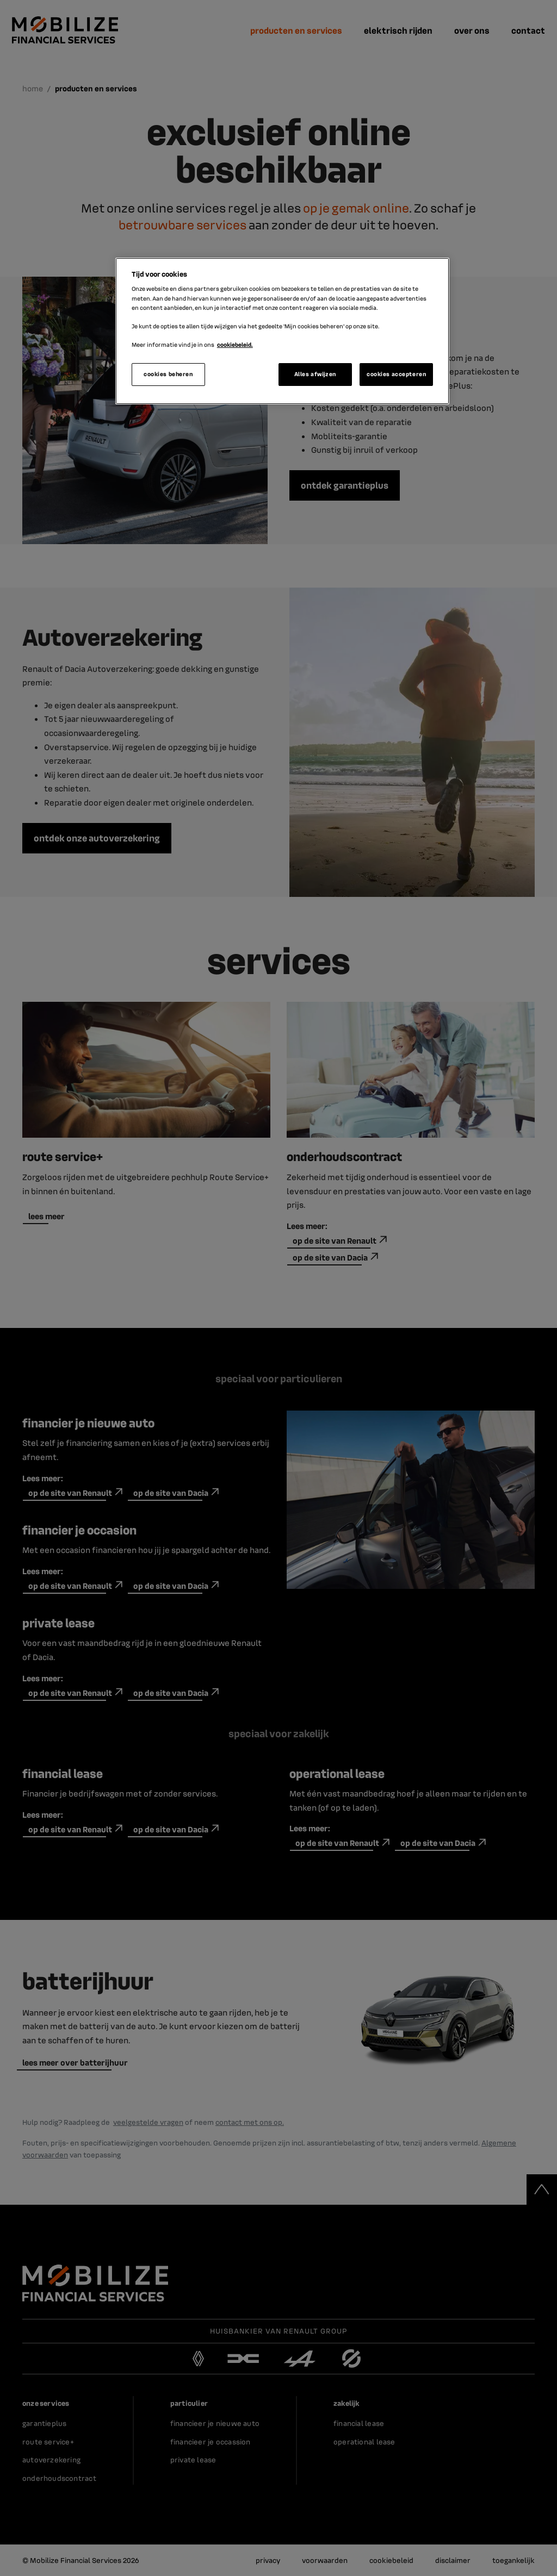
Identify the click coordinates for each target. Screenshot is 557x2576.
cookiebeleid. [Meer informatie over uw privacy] (235, 344)
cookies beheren (168, 374)
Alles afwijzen (315, 374)
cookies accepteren (396, 374)
